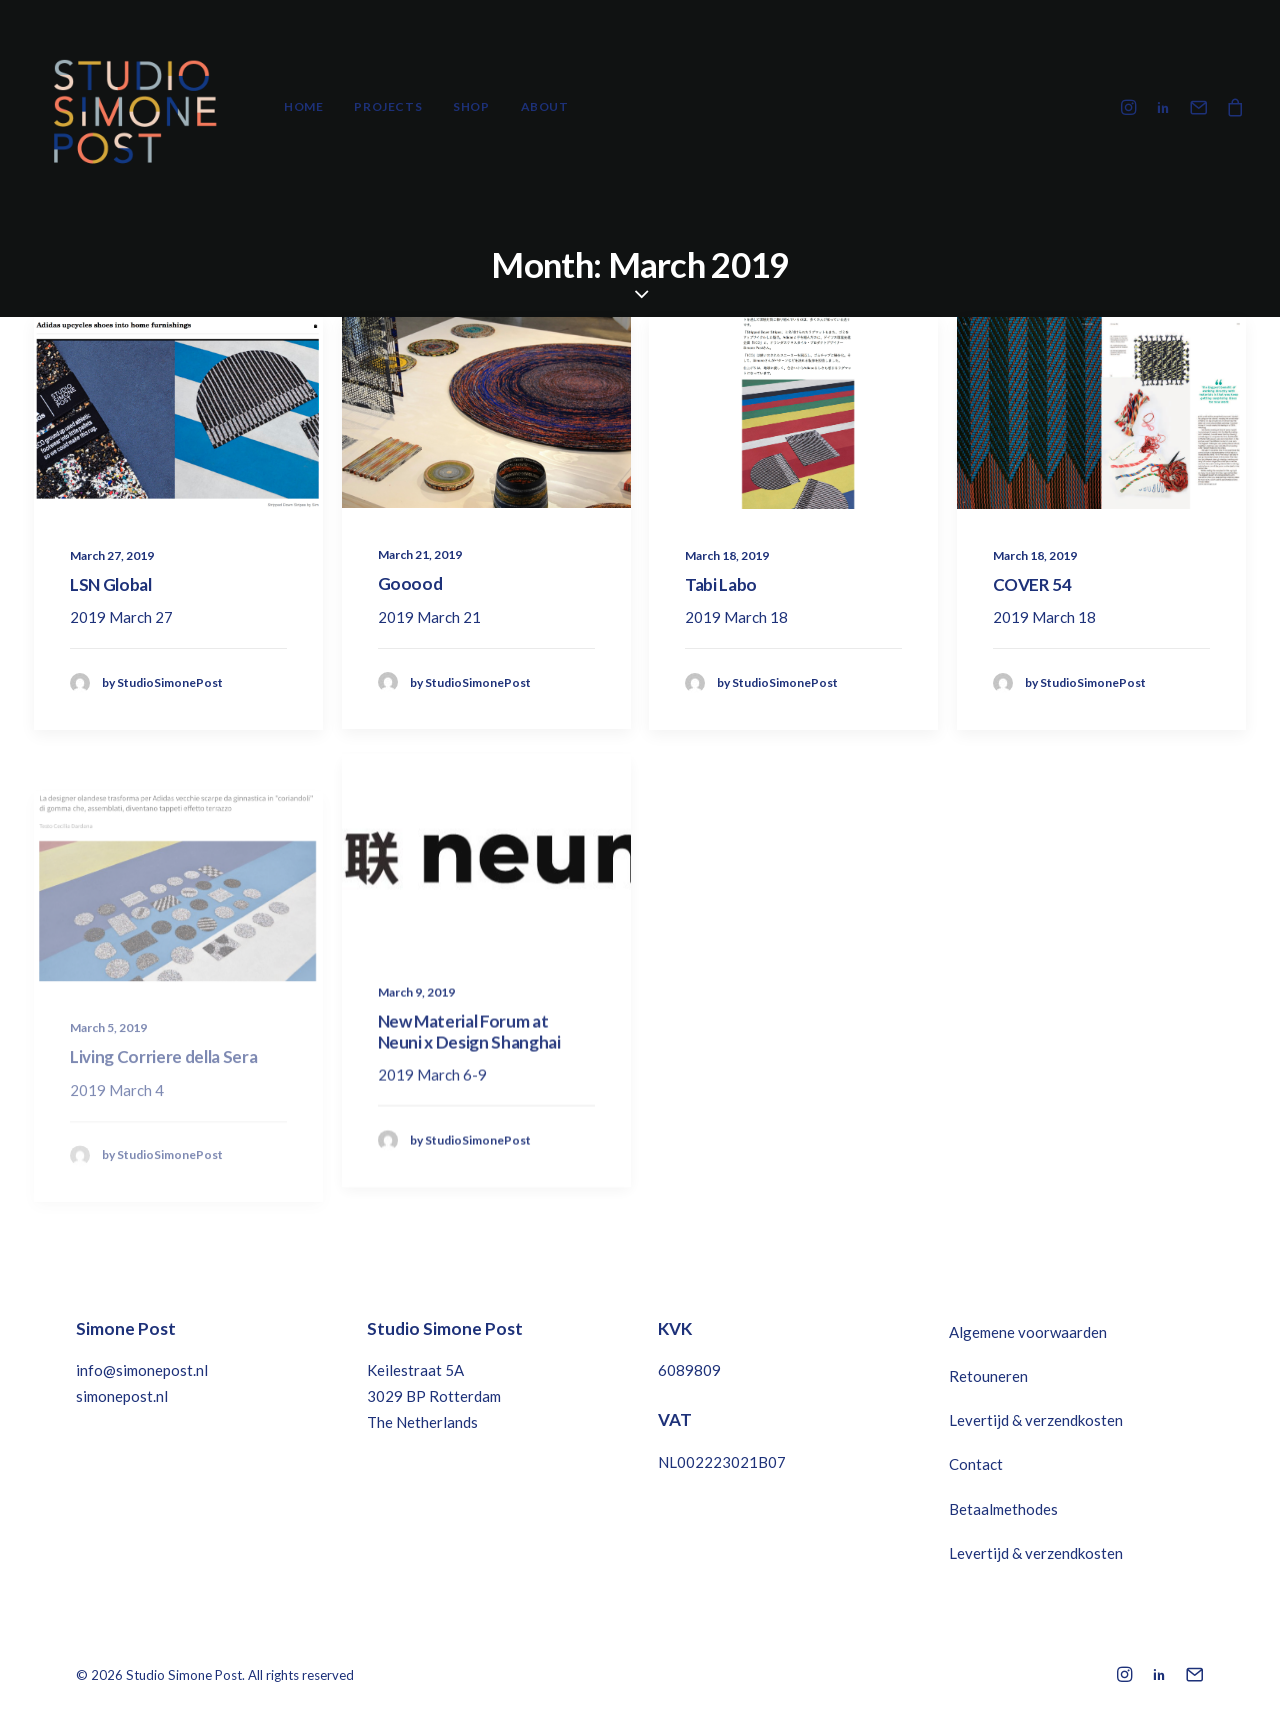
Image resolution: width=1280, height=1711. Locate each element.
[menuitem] (303, 107)
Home (303, 106)
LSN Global (111, 584)
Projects (388, 106)
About (545, 106)
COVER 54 (1032, 584)
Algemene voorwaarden (1028, 1332)
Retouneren (988, 1376)
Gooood (410, 583)
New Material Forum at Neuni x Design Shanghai (469, 1090)
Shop (471, 106)
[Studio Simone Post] (134, 107)
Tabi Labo (721, 584)
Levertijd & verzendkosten (1036, 1420)
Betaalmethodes (1003, 1509)
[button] (1131, 107)
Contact (976, 1464)
